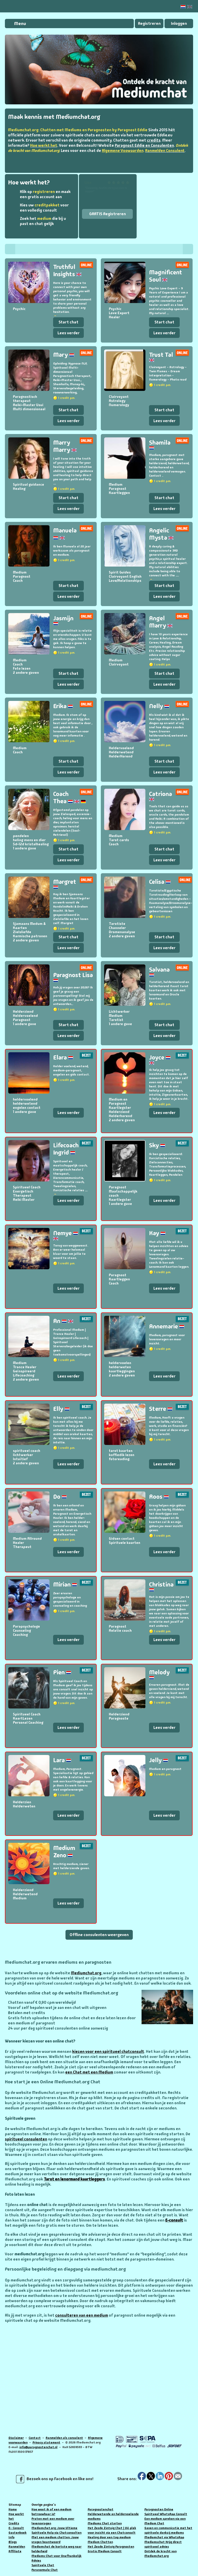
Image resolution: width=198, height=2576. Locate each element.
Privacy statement (46, 2442)
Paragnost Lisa (73, 976)
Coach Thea (69, 797)
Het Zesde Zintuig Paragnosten (111, 2546)
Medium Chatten (100, 2542)
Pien (62, 1672)
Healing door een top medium (109, 2537)
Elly (61, 1409)
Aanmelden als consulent (64, 2438)
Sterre (160, 1409)
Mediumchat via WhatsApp (164, 2537)
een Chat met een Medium (89, 2072)
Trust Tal (161, 356)
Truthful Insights (67, 270)
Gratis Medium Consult (105, 2551)
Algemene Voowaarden (122, 150)
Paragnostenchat (100, 2509)
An (63, 1321)
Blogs (13, 2542)
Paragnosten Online (158, 2509)
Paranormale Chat (44, 2570)
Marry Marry (65, 446)
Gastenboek (18, 2533)
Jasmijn (63, 619)
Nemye (65, 1234)
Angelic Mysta (161, 533)
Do (60, 1496)
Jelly (158, 1760)
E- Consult (16, 2528)
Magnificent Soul (165, 275)
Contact (35, 2438)
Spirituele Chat (42, 2565)
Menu (20, 23)
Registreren (149, 23)
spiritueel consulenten (26, 2139)
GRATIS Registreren (107, 213)
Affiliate (15, 2551)
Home (13, 2509)
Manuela (65, 533)
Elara (63, 1057)
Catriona (160, 795)
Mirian (65, 1584)
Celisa (160, 882)
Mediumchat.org (86, 1973)
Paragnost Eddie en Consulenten (144, 145)
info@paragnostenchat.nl (38, 2447)
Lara (62, 1760)
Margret (64, 883)
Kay (157, 1233)
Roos (159, 1496)
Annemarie (166, 1326)
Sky (157, 1145)
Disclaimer (16, 2438)
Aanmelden (17, 2546)
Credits (14, 2523)
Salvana (159, 971)
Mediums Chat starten (105, 2523)
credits (153, 140)
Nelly (159, 706)
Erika (63, 706)
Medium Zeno (64, 1851)
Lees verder (68, 333)
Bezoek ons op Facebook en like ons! (54, 2479)
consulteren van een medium (81, 2315)
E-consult (174, 2220)
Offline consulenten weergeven (99, 1934)
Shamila (159, 444)
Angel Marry (160, 621)
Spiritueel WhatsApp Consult (165, 2514)
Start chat (68, 322)
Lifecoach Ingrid (66, 1148)
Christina (161, 1586)
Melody (159, 1674)
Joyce (160, 1059)
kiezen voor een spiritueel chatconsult (108, 2051)
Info (11, 2537)
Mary (63, 355)
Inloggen (179, 23)
